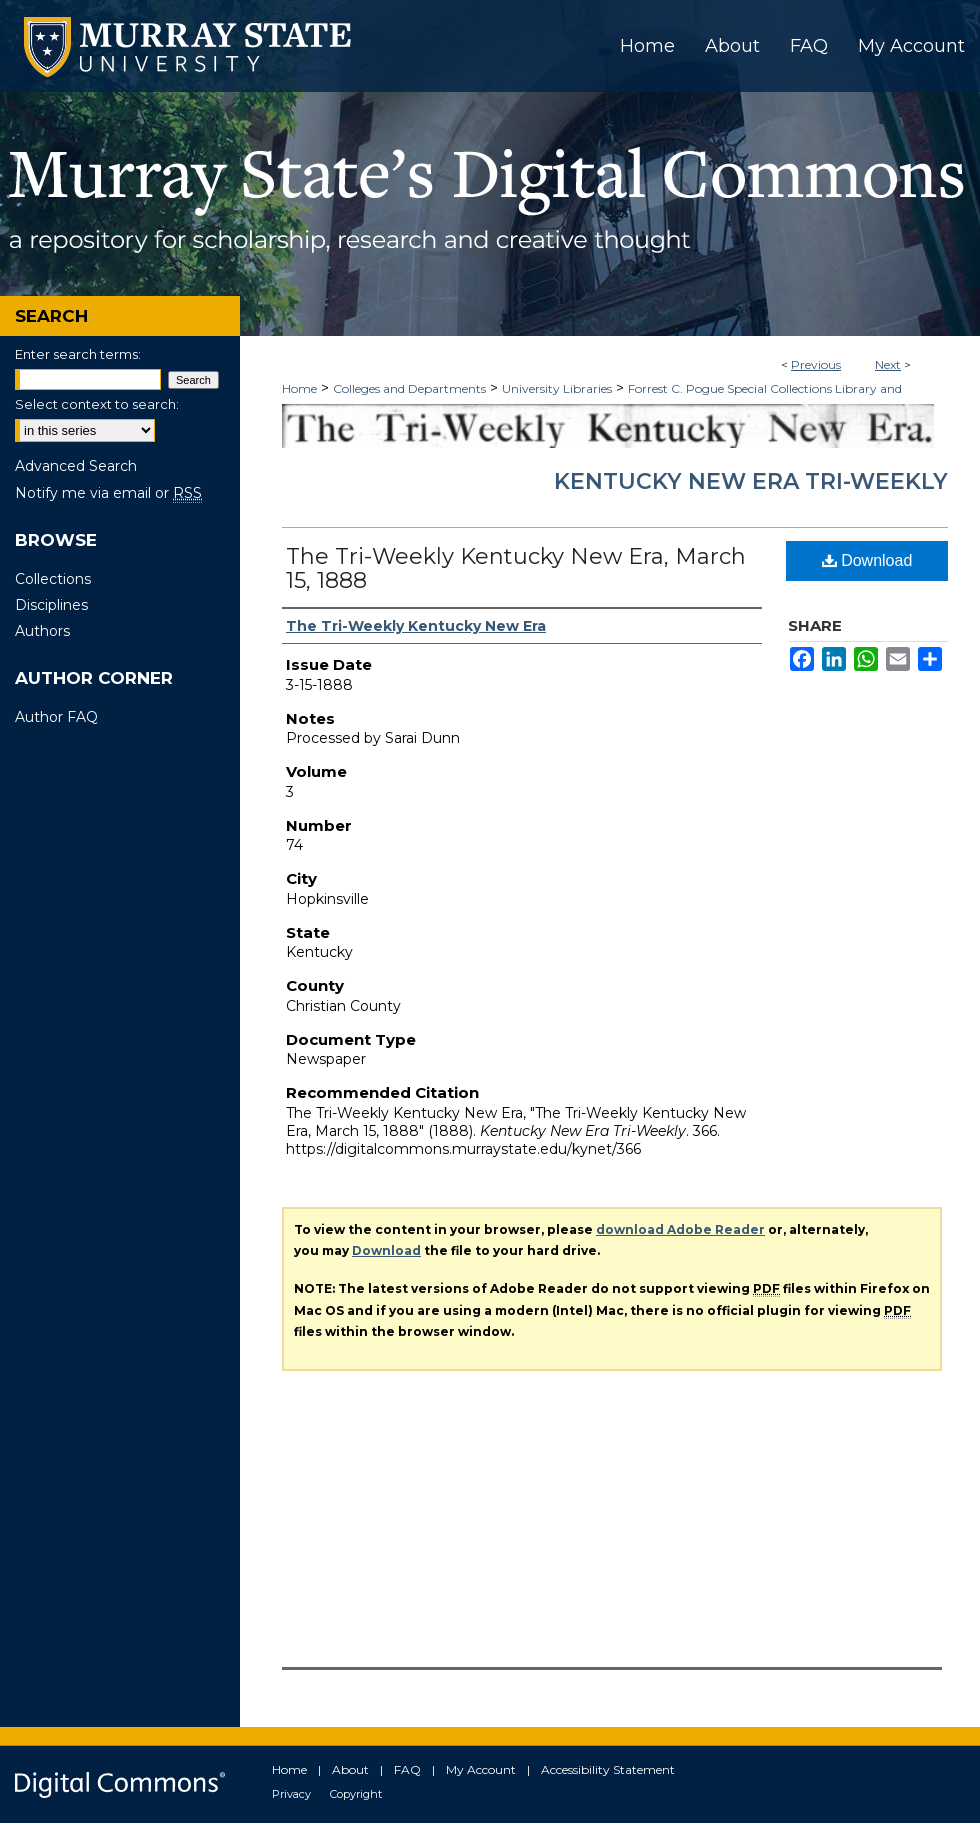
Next (888, 364)
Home (299, 388)
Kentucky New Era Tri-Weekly (751, 481)
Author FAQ (56, 717)
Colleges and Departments (409, 388)
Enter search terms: (78, 354)
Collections (53, 579)
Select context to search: (97, 404)
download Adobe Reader (680, 1229)
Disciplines (51, 605)
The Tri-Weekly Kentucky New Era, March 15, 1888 (516, 568)
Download (867, 560)
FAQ (407, 1769)
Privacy (291, 1794)
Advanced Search (76, 466)
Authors (42, 631)
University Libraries (557, 388)
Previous (816, 364)
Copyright (356, 1794)
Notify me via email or (108, 493)
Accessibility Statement (608, 1769)
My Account (481, 1769)
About (350, 1769)
